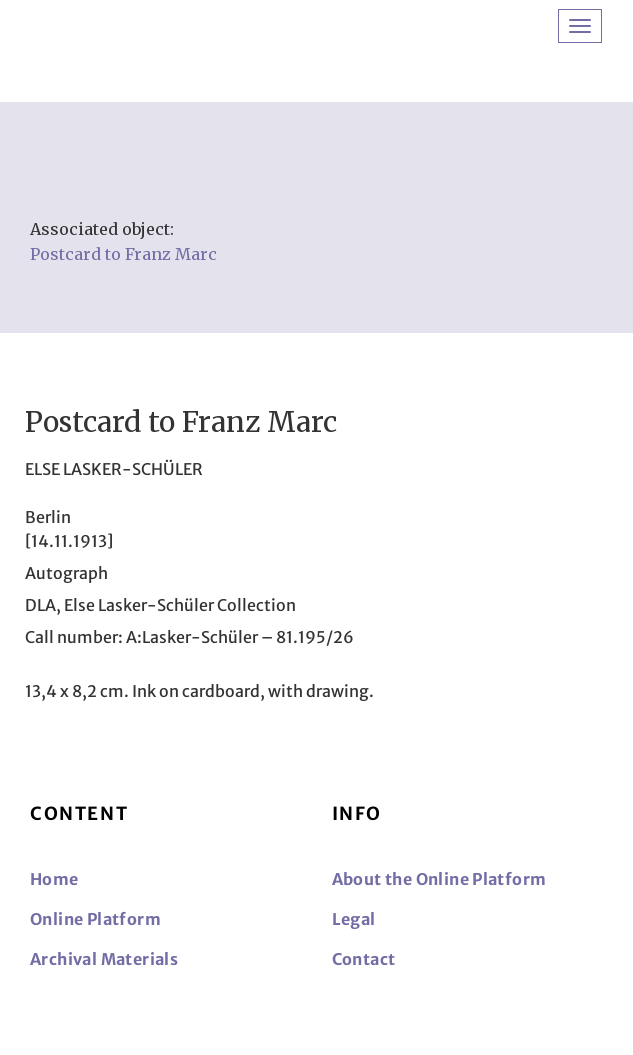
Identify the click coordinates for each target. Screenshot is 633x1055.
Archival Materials (104, 959)
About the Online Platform (439, 879)
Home (54, 879)
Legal (354, 919)
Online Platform (95, 919)
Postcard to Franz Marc (123, 254)
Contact (364, 959)
